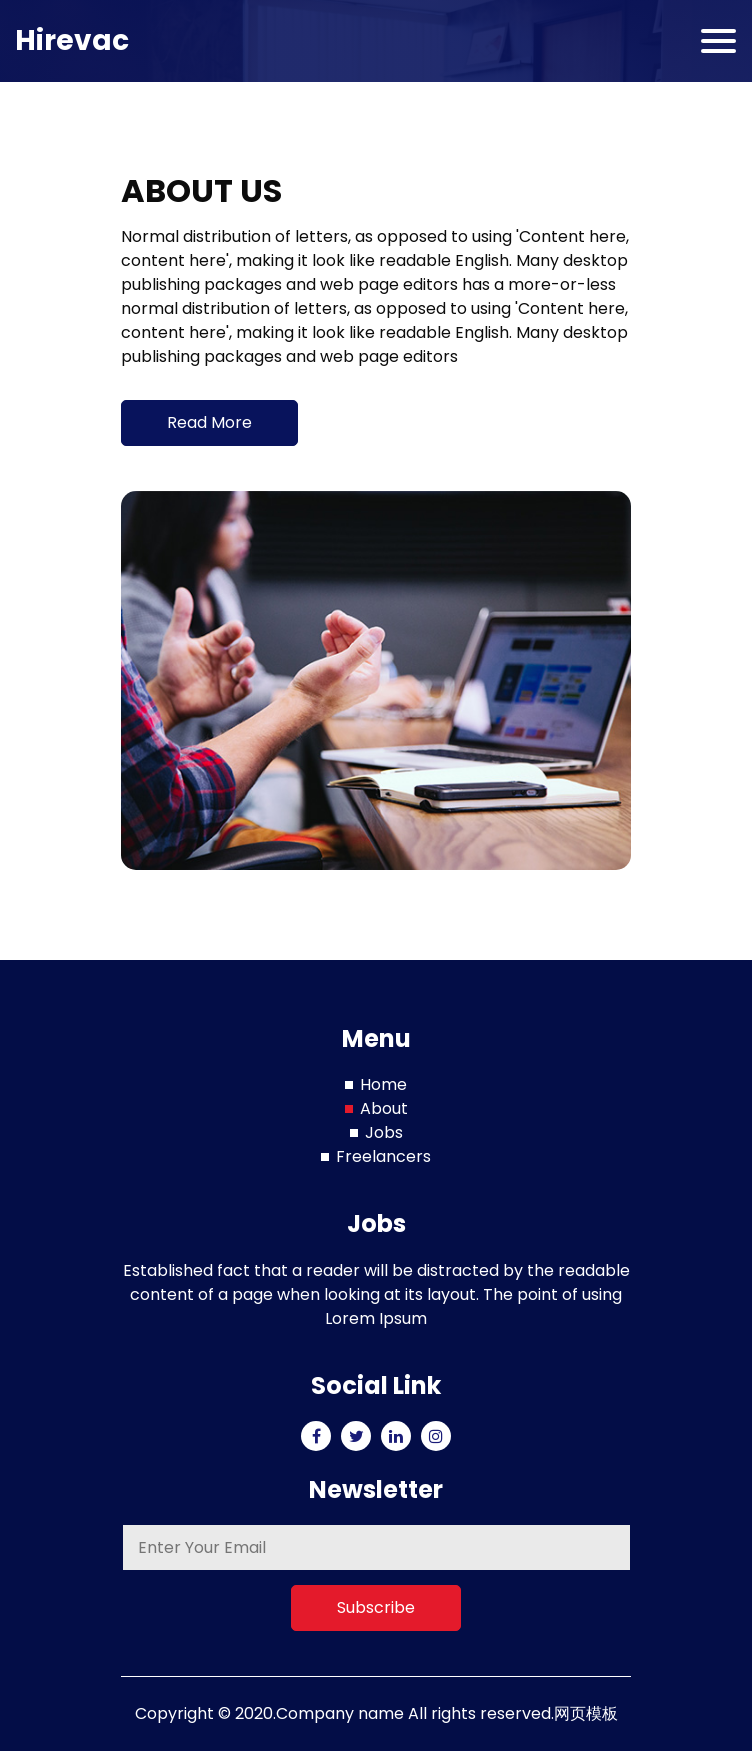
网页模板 (586, 1713)
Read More (209, 422)
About (384, 1108)
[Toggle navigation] (718, 41)
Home (383, 1084)
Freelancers (383, 1156)
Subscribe (376, 1607)
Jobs (384, 1132)
